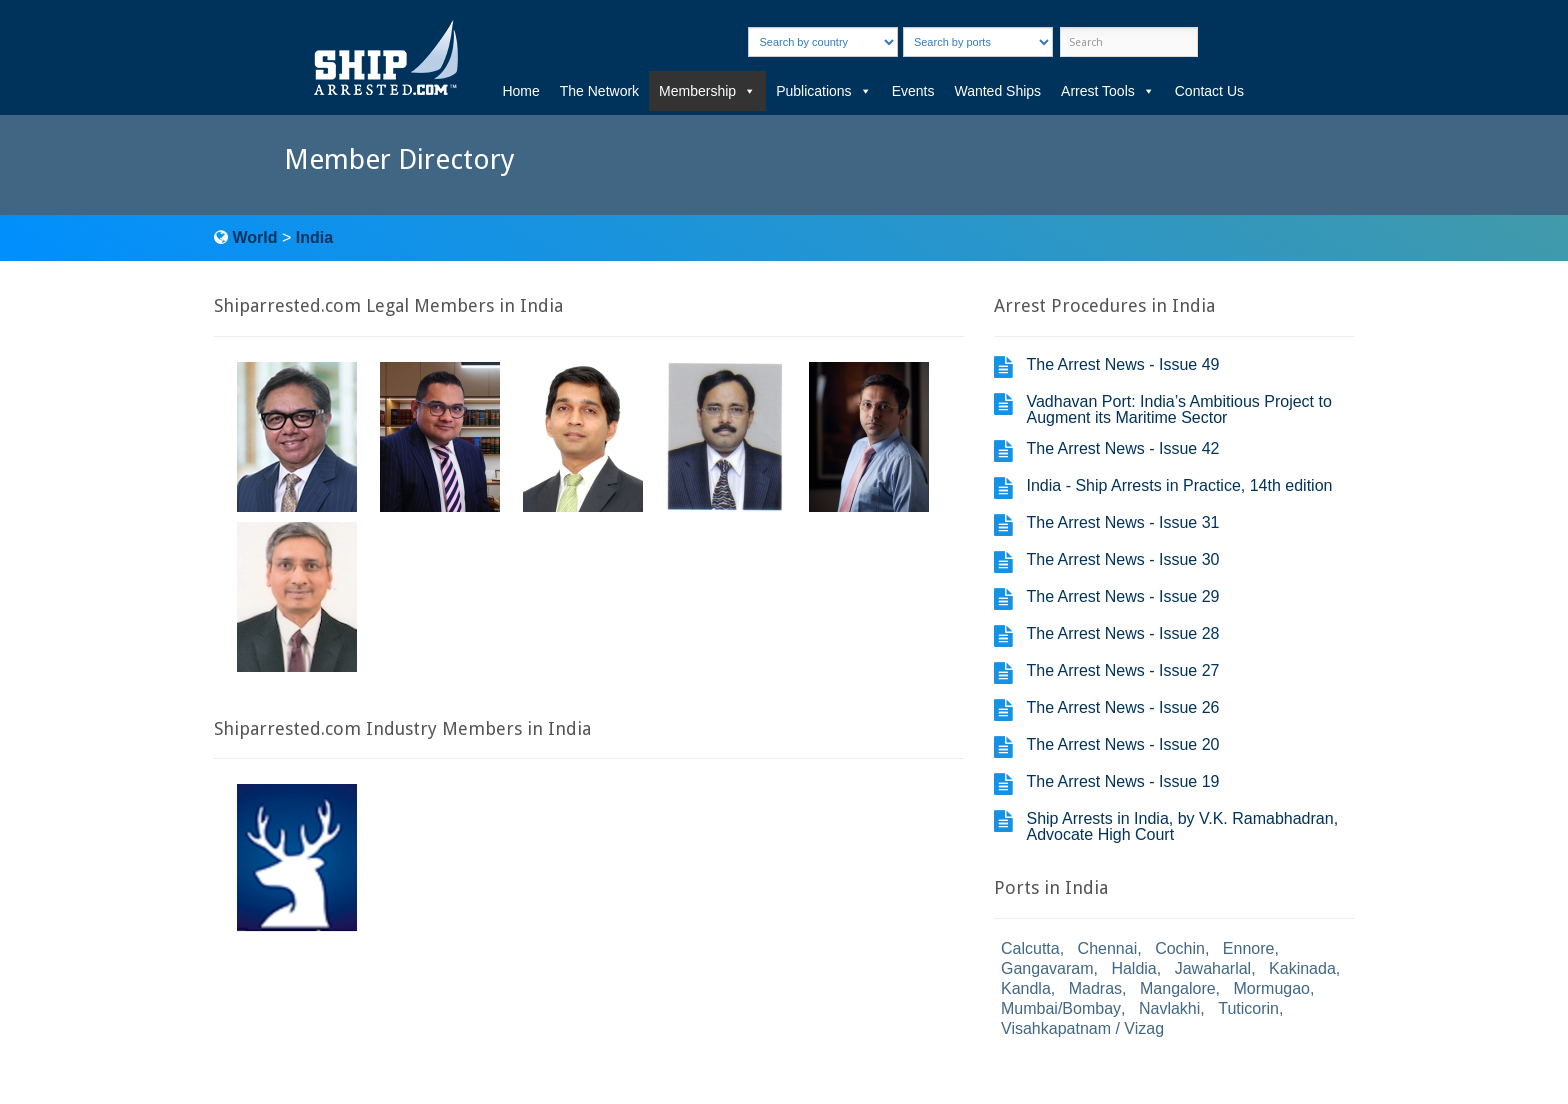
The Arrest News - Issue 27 (1122, 670)
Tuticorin (1248, 1008)
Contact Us (1209, 91)
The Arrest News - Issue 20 (1122, 744)
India (314, 237)
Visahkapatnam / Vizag (1082, 1028)
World (254, 237)
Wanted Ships (997, 91)
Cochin (1180, 948)
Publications (824, 91)
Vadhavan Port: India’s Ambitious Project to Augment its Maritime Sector (1178, 409)
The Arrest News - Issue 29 (1122, 596)
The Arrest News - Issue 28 (1122, 633)
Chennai (1108, 948)
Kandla (1026, 988)
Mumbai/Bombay (1061, 1008)
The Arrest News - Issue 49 (1122, 364)
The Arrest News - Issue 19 (1122, 781)
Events (913, 91)
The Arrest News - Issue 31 (1122, 522)
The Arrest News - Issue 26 (1122, 707)
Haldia (1133, 968)
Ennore (1249, 948)
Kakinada (1302, 968)
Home (520, 91)
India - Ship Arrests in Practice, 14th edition (1179, 485)
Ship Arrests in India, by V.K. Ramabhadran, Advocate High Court (1182, 826)
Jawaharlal (1213, 968)
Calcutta (1030, 948)
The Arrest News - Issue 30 (1122, 559)
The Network (599, 91)
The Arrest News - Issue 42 (1122, 448)
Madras (1095, 988)
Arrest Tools (1108, 91)
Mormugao (1272, 988)
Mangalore (1178, 988)
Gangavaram (1047, 968)
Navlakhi (1169, 1008)
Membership (707, 91)
